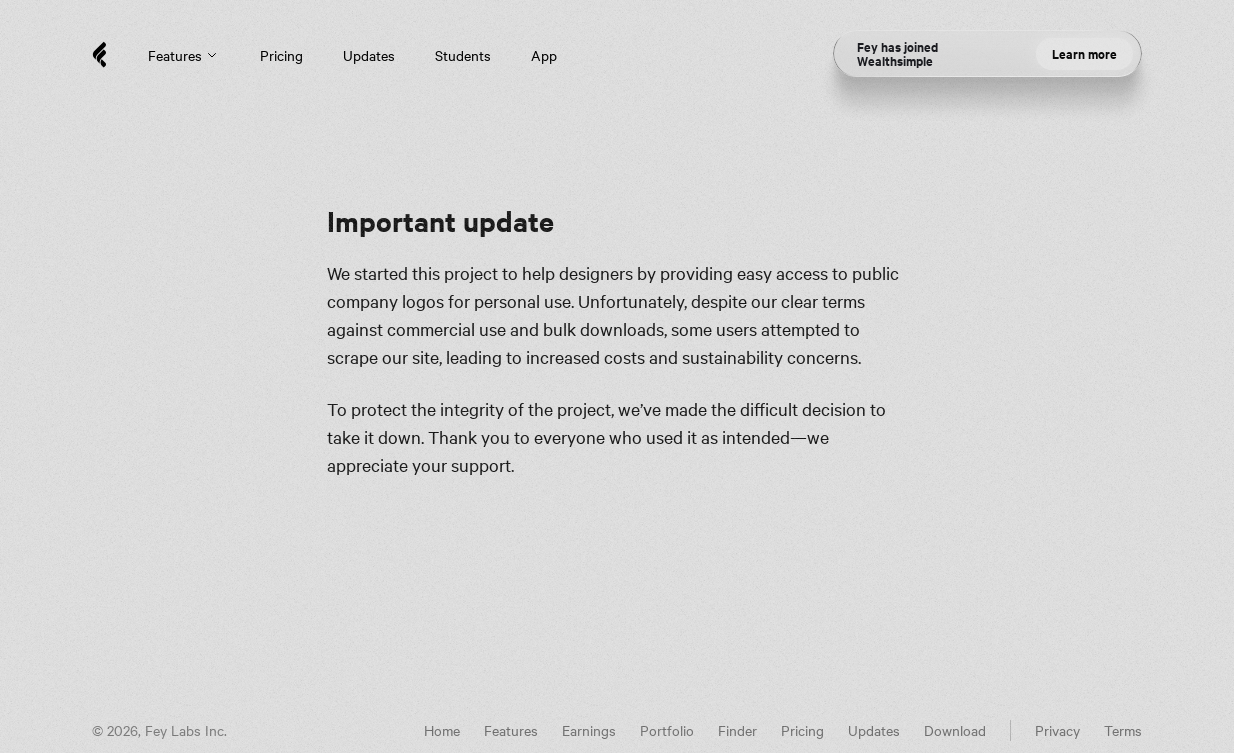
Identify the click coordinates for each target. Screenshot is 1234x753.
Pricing (281, 55)
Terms (1123, 730)
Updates (369, 55)
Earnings (589, 730)
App (544, 55)
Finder (737, 730)
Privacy (1057, 730)
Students (463, 55)
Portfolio (667, 730)
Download (955, 730)
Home (442, 730)
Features (184, 55)
